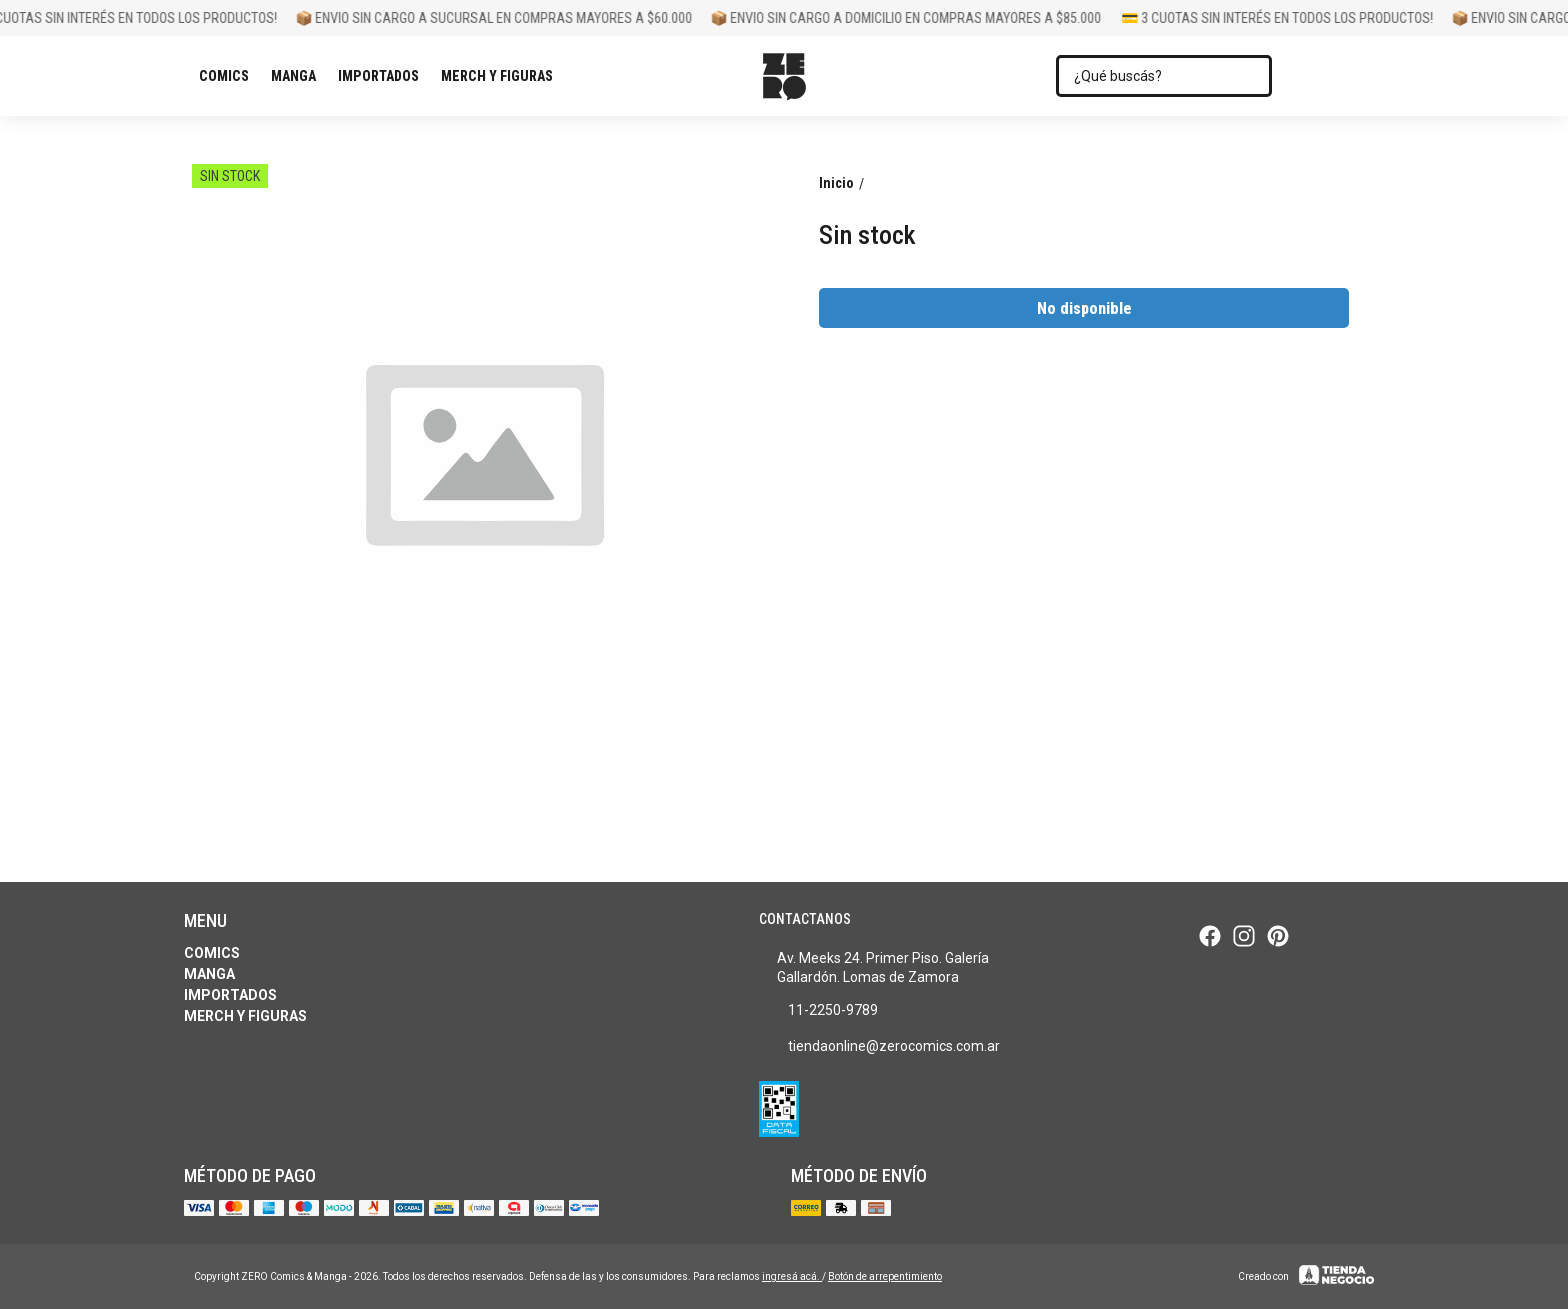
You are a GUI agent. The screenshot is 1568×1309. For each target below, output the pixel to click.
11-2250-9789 (818, 1011)
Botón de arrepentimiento (885, 1276)
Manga (298, 76)
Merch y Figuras (502, 76)
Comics (229, 76)
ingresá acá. (792, 1276)
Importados (383, 76)
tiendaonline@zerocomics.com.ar (879, 1047)
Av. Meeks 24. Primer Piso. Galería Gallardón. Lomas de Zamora (874, 967)
